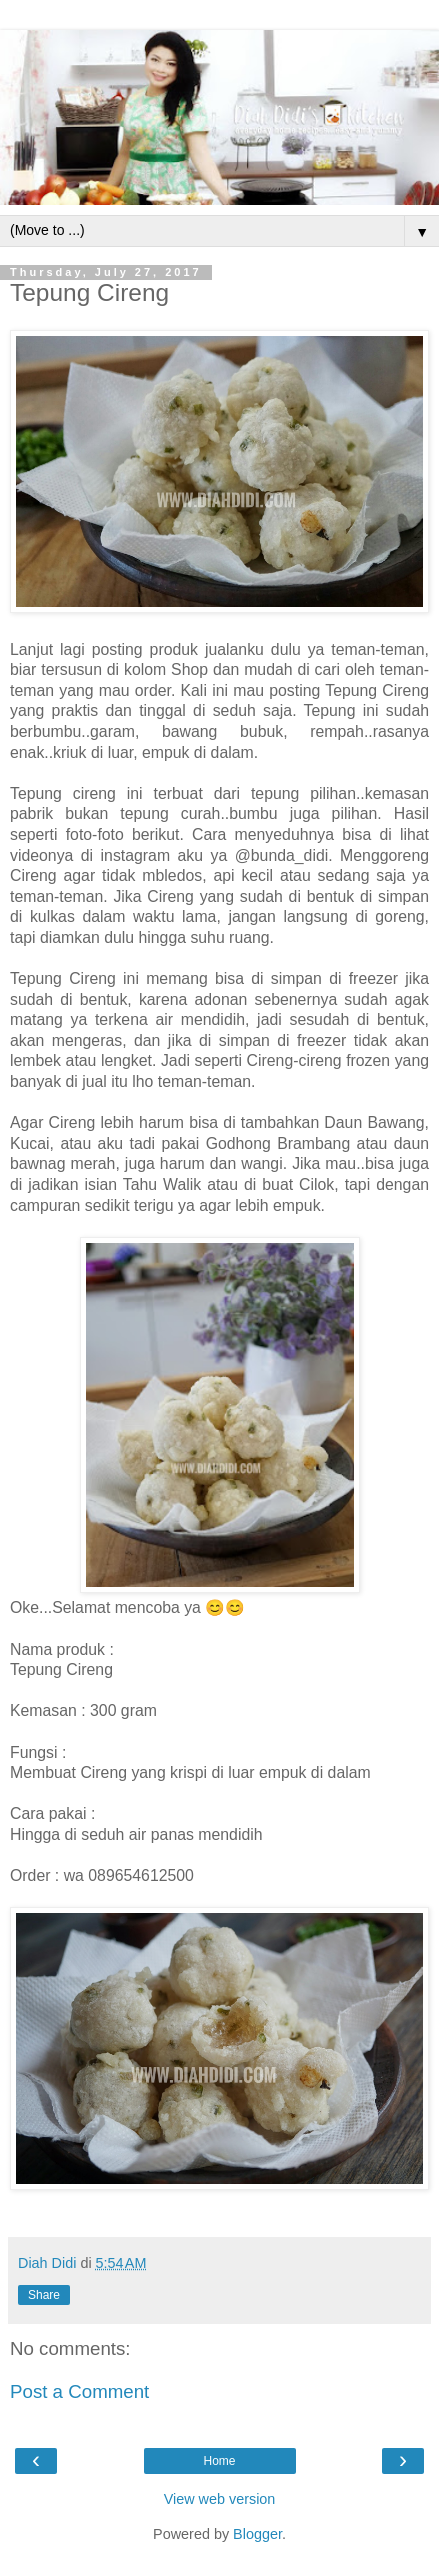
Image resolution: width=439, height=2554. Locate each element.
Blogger (257, 2534)
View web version (220, 2499)
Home (219, 2461)
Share (44, 2295)
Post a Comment (79, 2391)
